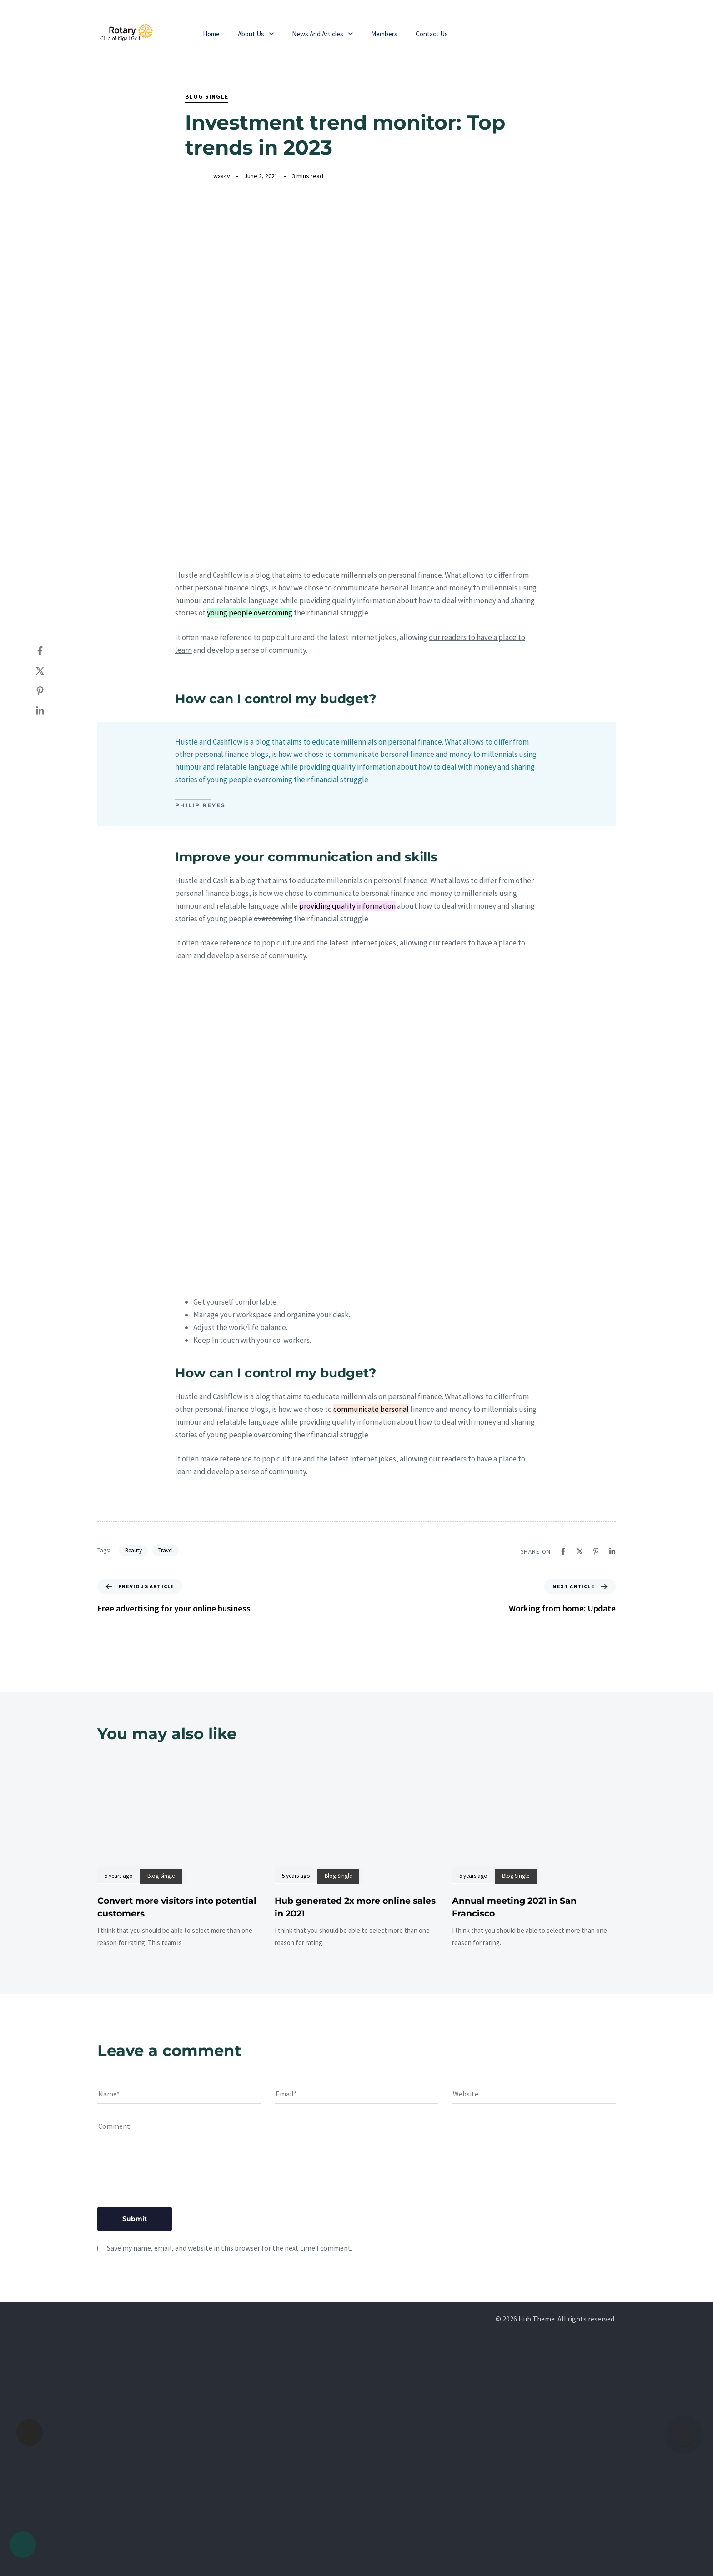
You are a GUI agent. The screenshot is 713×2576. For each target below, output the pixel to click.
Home (211, 34)
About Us (256, 34)
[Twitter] (49, 670)
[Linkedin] (49, 710)
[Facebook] (49, 650)
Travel (165, 1550)
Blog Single (206, 96)
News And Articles (322, 34)
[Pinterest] (49, 690)
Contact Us (432, 34)
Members (384, 34)
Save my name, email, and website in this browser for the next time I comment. (229, 2247)
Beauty (133, 1550)
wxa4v (221, 176)
